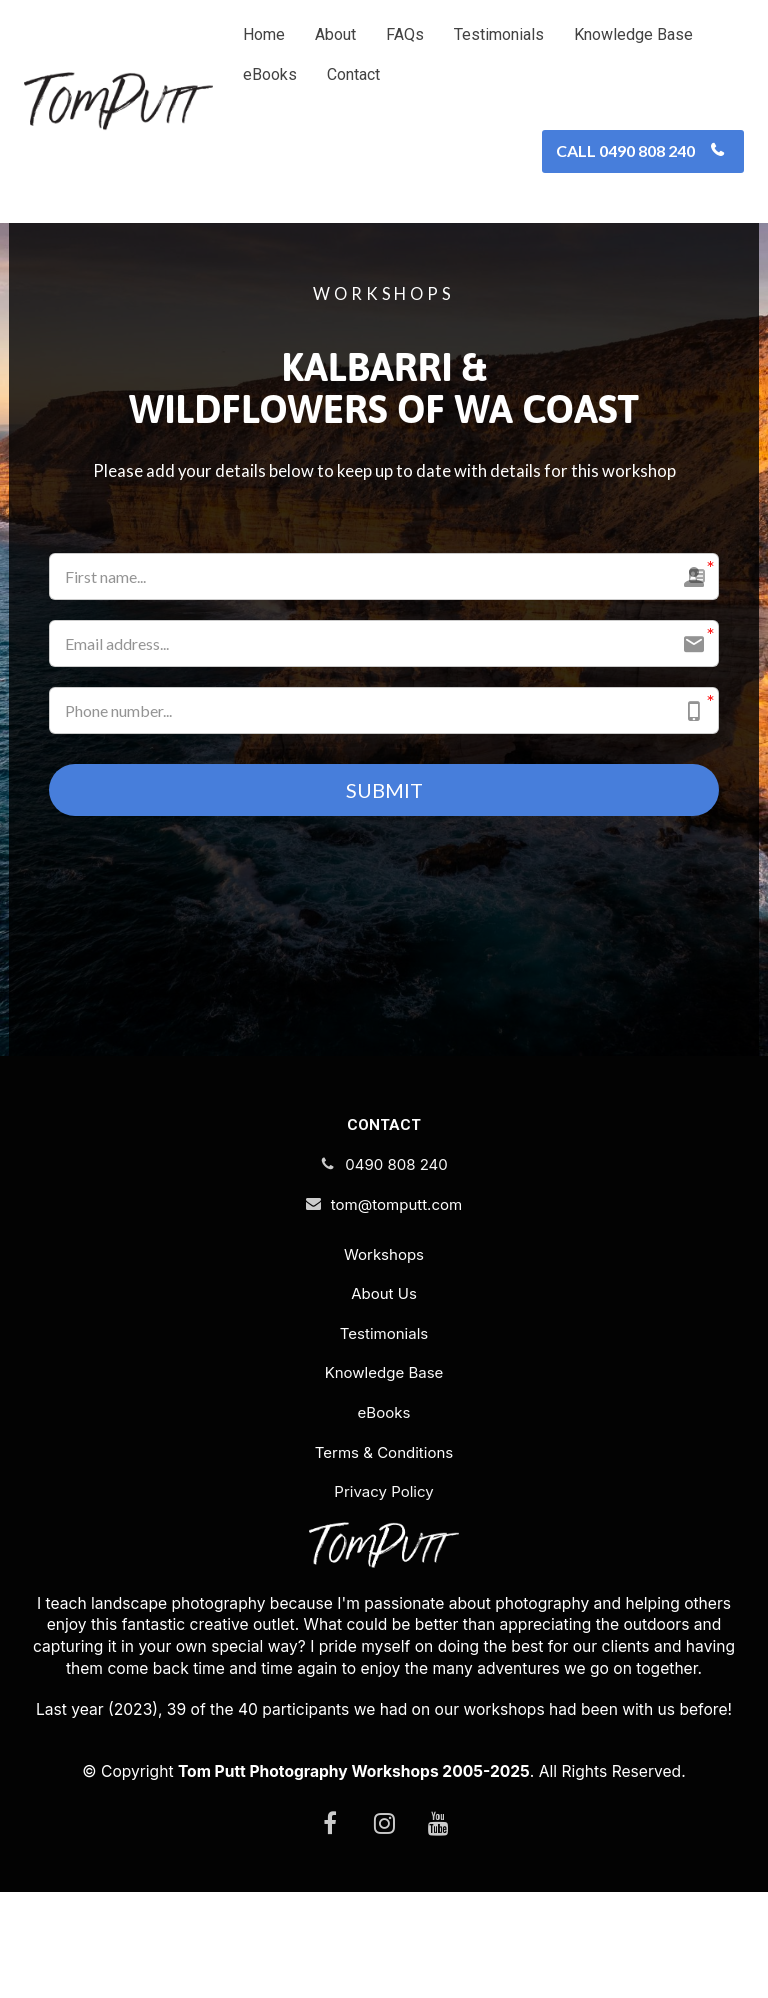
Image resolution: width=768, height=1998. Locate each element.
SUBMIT (384, 791)
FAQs (405, 34)
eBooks (270, 74)
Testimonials (499, 34)
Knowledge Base (633, 34)
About (335, 34)
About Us (384, 1295)
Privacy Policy (383, 1493)
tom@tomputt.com (384, 1206)
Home (264, 34)
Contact (353, 74)
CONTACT (384, 1127)
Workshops (384, 1256)
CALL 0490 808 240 (640, 150)
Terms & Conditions (384, 1453)
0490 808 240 (384, 1166)
